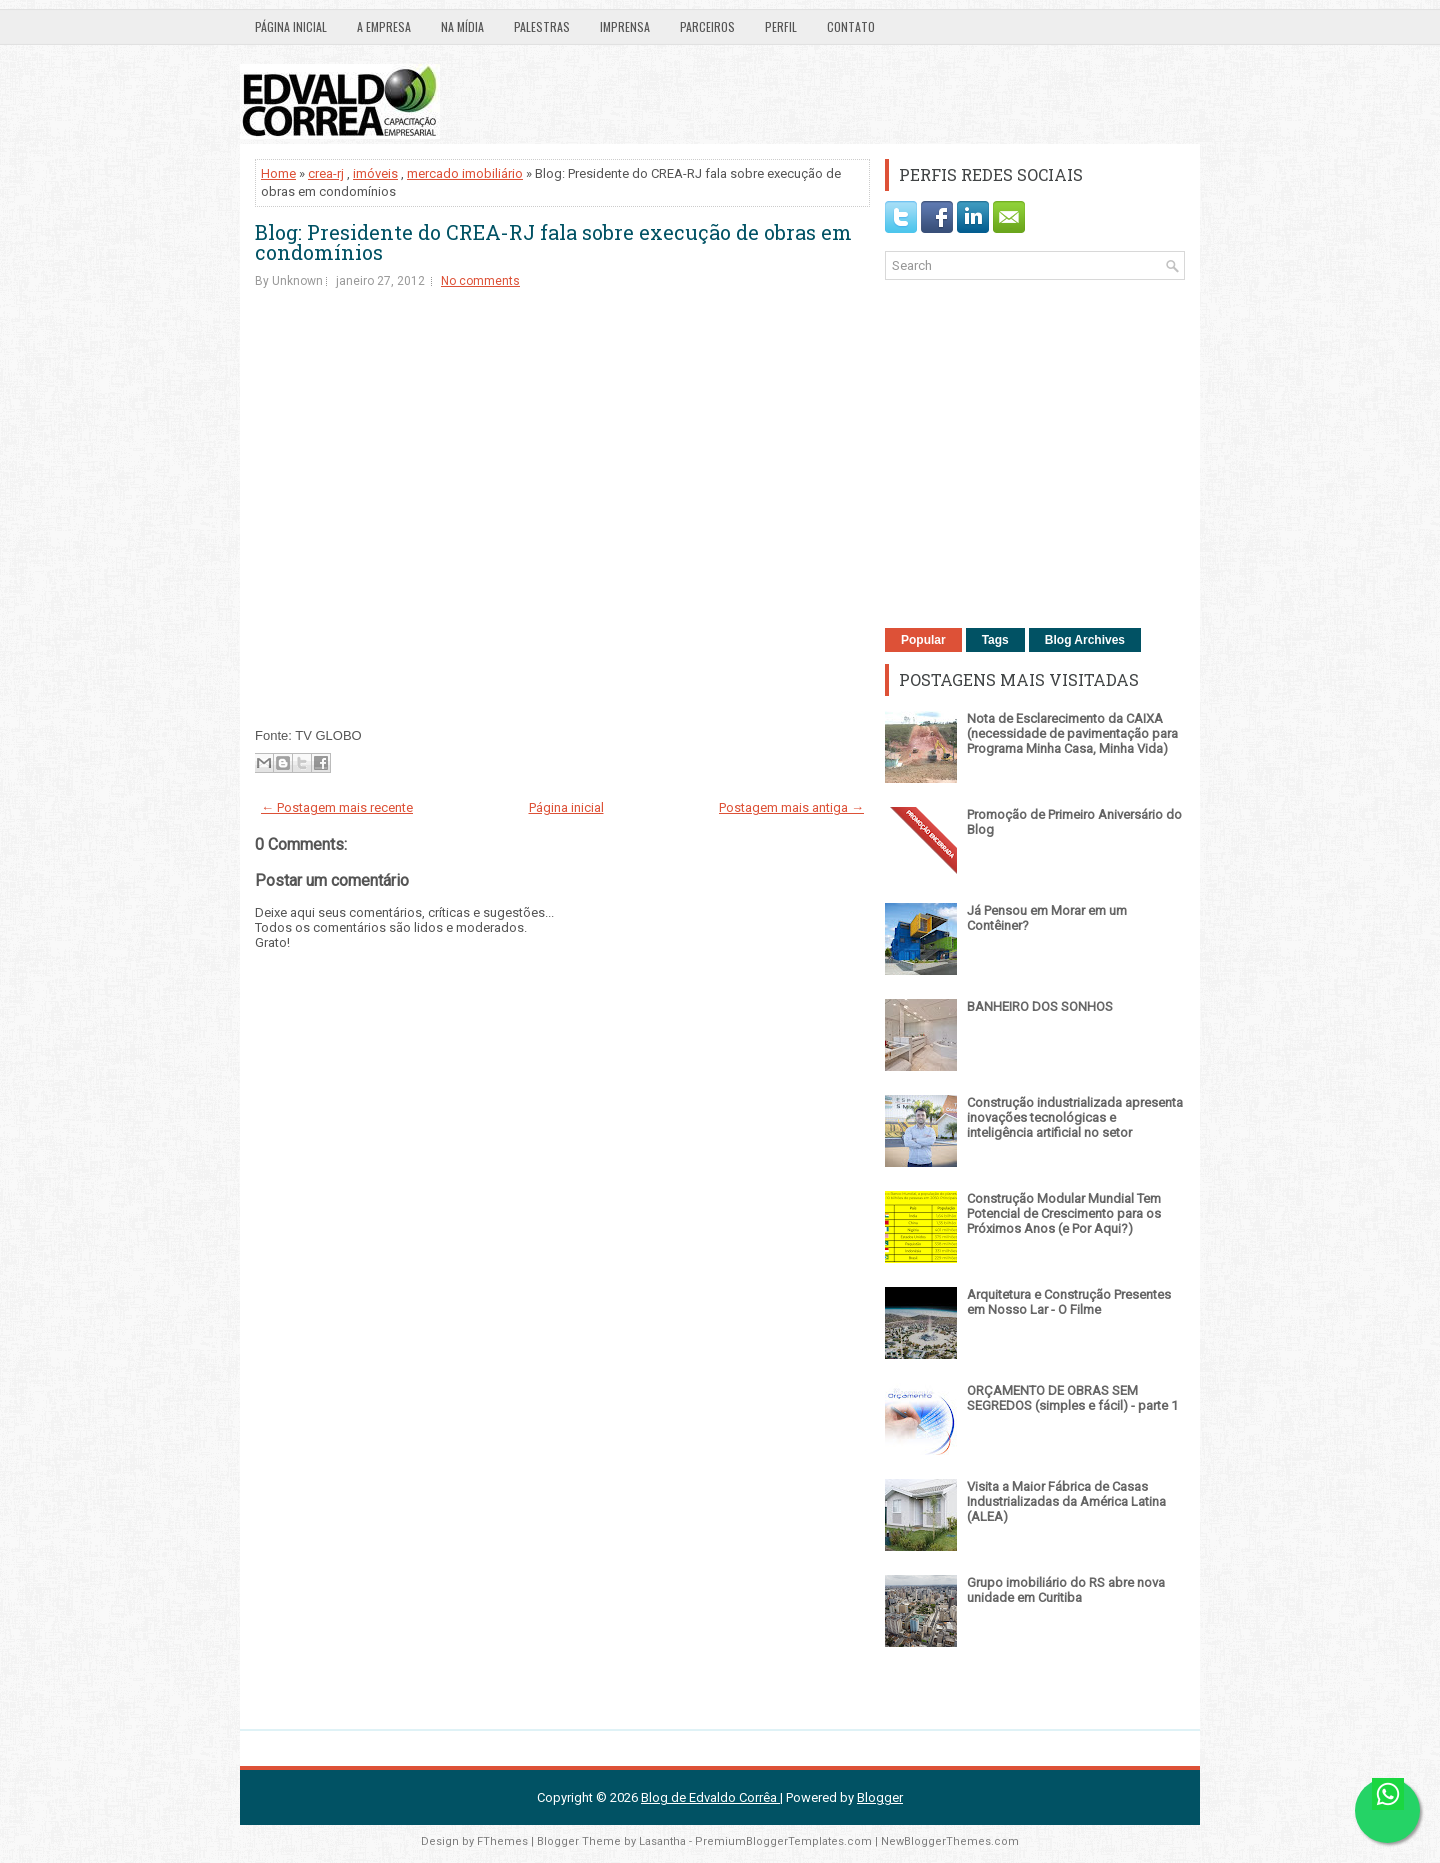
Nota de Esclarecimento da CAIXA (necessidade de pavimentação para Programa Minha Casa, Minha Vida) (1072, 733)
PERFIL (781, 26)
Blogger (880, 1797)
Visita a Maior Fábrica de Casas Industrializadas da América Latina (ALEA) (1066, 1501)
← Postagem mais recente (337, 807)
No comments (480, 281)
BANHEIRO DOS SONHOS (1040, 1006)
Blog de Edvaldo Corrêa (710, 1797)
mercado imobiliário (465, 173)
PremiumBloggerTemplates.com (783, 1841)
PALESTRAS (542, 26)
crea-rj (326, 173)
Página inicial (291, 26)
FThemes (502, 1841)
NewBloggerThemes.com (950, 1841)
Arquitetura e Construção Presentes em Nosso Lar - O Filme (1069, 1302)
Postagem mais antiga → (791, 807)
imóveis (375, 173)
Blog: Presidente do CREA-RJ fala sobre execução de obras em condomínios (553, 242)
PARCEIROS (707, 26)
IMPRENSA (625, 26)
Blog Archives (1085, 640)
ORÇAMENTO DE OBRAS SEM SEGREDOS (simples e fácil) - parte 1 (1072, 1398)
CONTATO (851, 26)
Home (278, 173)
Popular (923, 640)
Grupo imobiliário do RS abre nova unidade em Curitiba (1066, 1590)
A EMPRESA (384, 26)
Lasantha (662, 1841)
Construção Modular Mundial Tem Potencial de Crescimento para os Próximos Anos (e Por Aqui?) (1064, 1213)
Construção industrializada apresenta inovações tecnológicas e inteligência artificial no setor (1075, 1117)
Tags (995, 640)
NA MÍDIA (462, 26)
